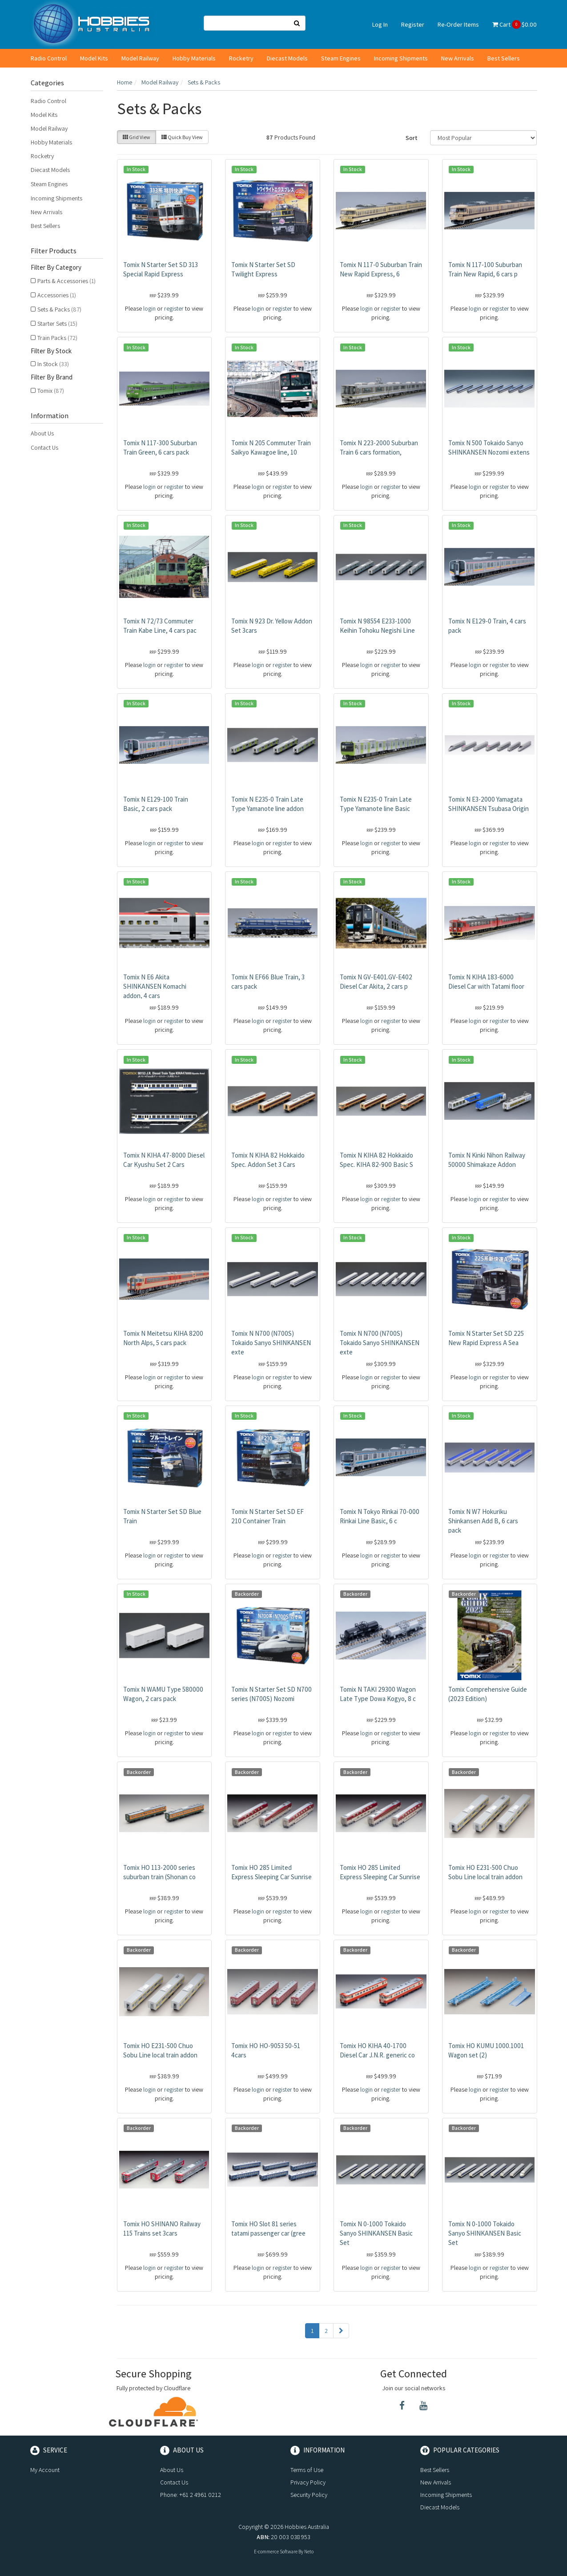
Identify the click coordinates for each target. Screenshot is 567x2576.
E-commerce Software (276, 2551)
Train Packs (57, 338)
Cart (514, 24)
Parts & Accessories (66, 281)
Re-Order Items (458, 24)
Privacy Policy (308, 2482)
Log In (380, 24)
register (174, 308)
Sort (412, 138)
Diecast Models (287, 58)
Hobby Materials (194, 58)
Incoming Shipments (401, 58)
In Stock (53, 364)
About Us (42, 433)
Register (412, 24)
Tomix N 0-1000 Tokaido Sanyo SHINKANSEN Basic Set (376, 2233)
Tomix (50, 391)
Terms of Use (306, 2470)
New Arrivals (457, 58)
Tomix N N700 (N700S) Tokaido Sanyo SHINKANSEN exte (271, 1342)
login (149, 308)
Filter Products (53, 251)
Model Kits (94, 58)
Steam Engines (341, 58)
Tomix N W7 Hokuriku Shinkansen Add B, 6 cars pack (483, 1520)
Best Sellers (503, 58)
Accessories (56, 295)
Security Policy (308, 2495)
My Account (45, 2470)
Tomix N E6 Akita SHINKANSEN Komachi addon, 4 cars (154, 986)
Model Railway (140, 58)
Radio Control (49, 58)
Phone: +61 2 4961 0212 (190, 2495)
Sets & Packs (59, 309)
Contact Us (44, 447)
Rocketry (241, 58)
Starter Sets (57, 323)
